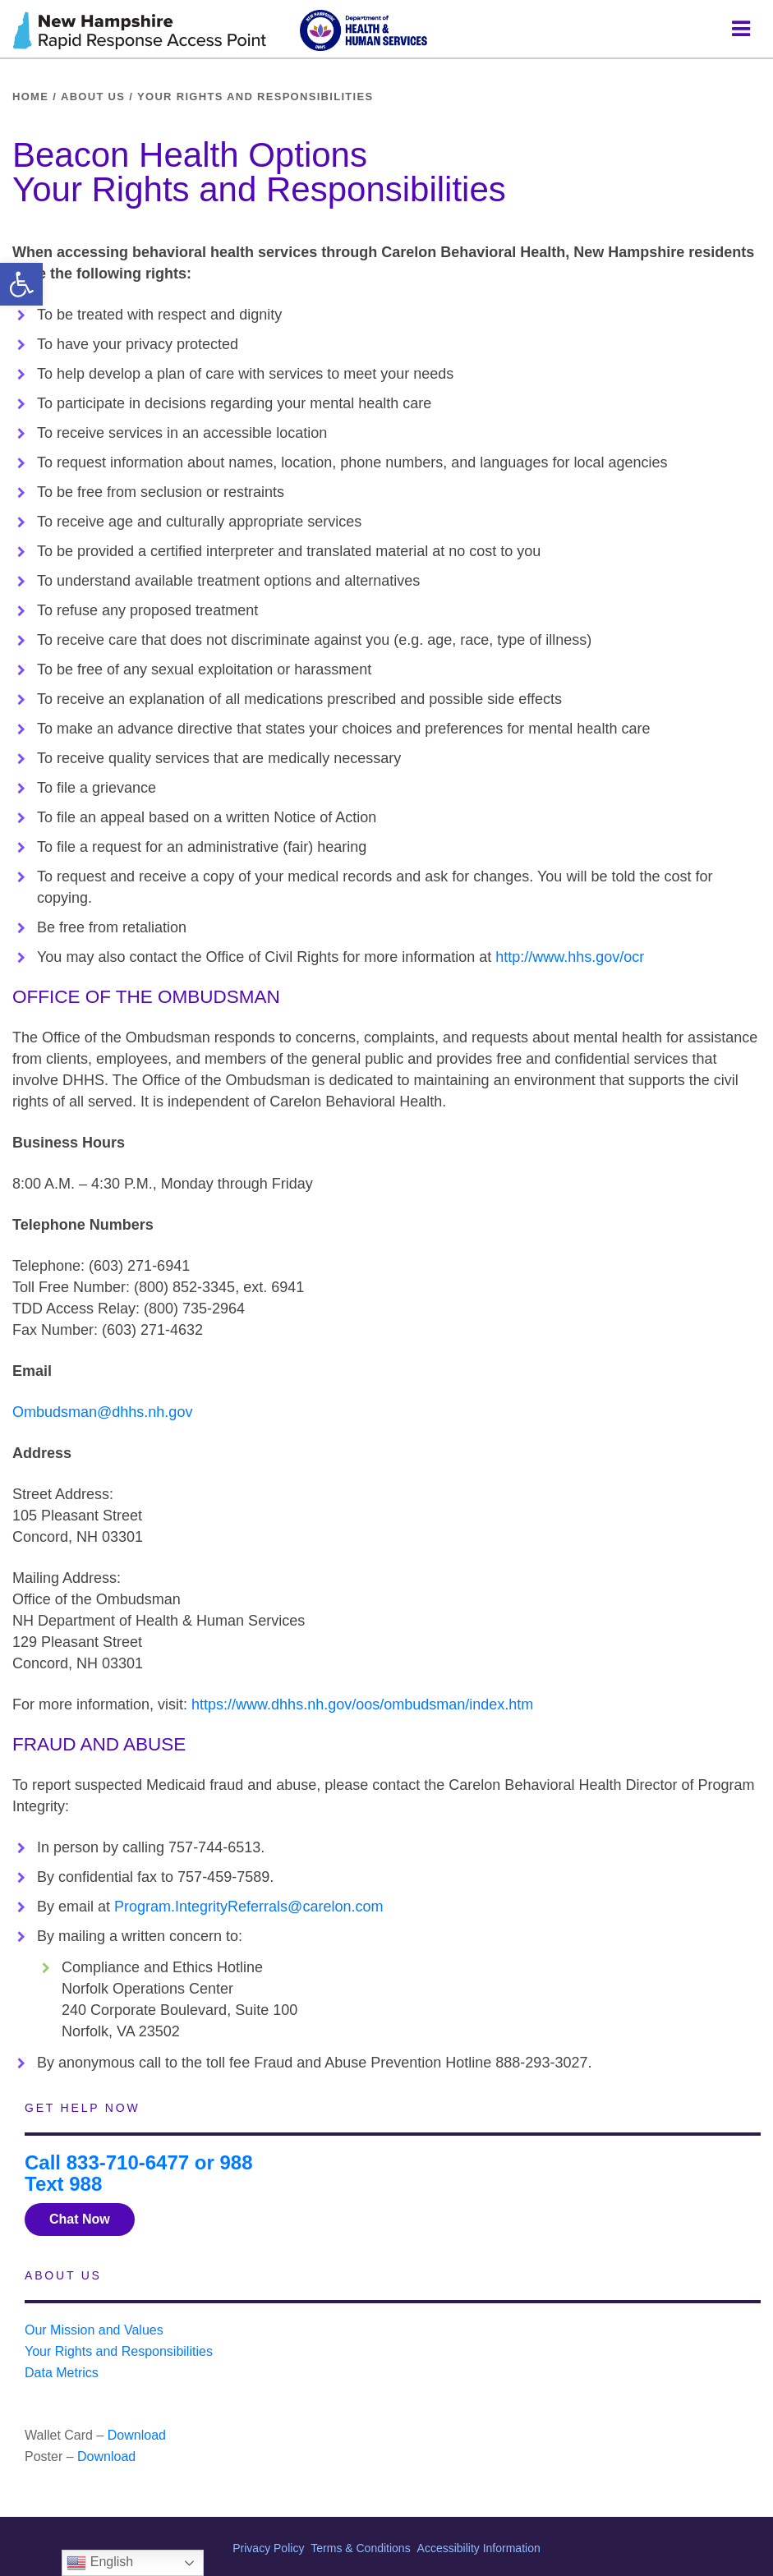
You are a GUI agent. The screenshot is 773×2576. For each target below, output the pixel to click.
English (100, 2563)
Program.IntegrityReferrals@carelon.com (248, 1906)
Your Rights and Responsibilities (119, 2351)
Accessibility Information (479, 2548)
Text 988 (63, 2184)
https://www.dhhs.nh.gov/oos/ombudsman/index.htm (362, 1704)
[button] (21, 284)
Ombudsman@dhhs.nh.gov (102, 1412)
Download (137, 2435)
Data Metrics (62, 2373)
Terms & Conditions (360, 2548)
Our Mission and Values (94, 2330)
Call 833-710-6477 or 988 (139, 2162)
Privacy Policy (268, 2548)
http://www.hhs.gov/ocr (569, 957)
